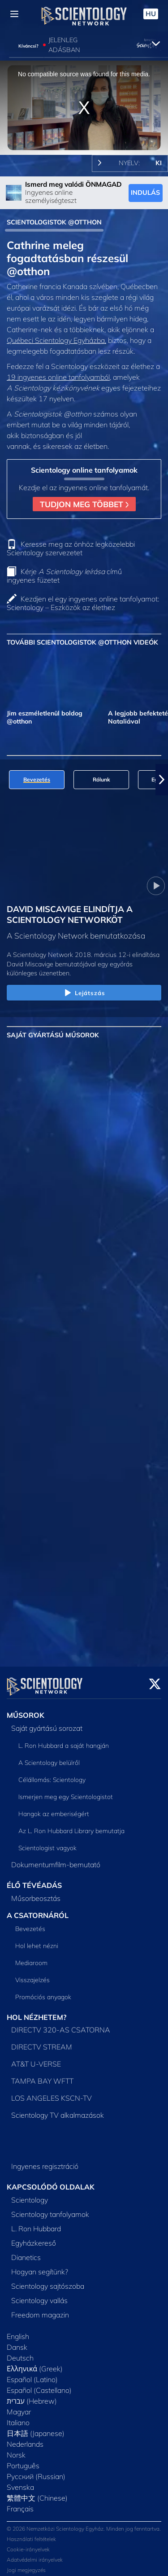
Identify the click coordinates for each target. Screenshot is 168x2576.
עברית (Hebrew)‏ (32, 2395)
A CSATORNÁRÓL (38, 1909)
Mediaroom (31, 1957)
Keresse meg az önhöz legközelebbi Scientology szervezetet (71, 548)
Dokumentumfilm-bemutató (55, 1859)
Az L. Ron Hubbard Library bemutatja (71, 1825)
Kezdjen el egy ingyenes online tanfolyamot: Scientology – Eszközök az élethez (83, 603)
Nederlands (25, 2438)
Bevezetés (30, 1923)
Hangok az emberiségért (53, 1808)
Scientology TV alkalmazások (57, 2109)
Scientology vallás (39, 2295)
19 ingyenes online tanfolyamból (58, 377)
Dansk (17, 2341)
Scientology (29, 2194)
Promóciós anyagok (43, 1992)
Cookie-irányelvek (28, 2544)
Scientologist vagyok (47, 1843)
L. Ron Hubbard (36, 2223)
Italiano (18, 2417)
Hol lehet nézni (36, 1940)
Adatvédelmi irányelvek (35, 2554)
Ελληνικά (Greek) (35, 2363)
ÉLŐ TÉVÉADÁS (34, 1879)
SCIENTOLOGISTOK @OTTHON (54, 222)
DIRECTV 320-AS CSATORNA (60, 2024)
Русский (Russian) (36, 2470)
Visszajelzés (32, 1974)
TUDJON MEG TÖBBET (84, 504)
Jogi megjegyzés (26, 2564)
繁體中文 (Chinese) (37, 2492)
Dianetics (26, 2251)
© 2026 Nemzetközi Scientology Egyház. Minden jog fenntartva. (84, 2523)
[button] (161, 779)
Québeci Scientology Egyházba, (56, 340)
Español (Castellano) (39, 2384)
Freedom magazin (40, 2309)
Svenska (20, 2481)
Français (20, 2503)
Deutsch (20, 2352)
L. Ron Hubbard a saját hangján (63, 1740)
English (18, 2330)
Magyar (19, 2406)
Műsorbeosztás (35, 1892)
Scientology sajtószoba (47, 2280)
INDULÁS (145, 193)
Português (23, 2460)
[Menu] (14, 14)
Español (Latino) (32, 2374)
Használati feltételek (31, 2533)
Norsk (16, 2449)
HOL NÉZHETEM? (36, 2011)
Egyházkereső (33, 2237)
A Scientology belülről (49, 1757)
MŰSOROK (25, 1709)
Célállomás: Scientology (52, 1774)
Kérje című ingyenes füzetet (64, 575)
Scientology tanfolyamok (50, 2208)
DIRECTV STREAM (41, 2041)
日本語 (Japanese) (36, 2427)
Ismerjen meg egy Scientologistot (65, 1791)
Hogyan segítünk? (39, 2266)
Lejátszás (83, 993)
